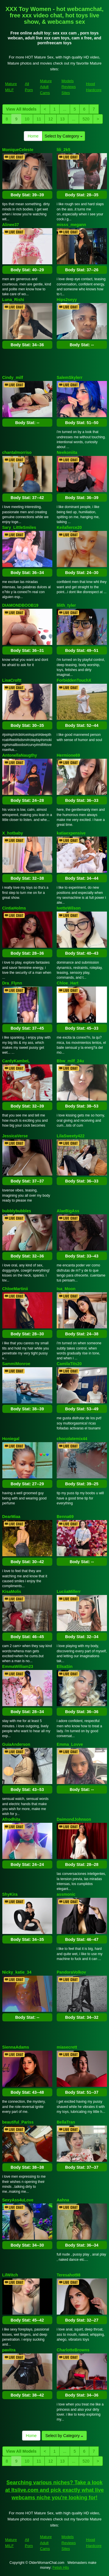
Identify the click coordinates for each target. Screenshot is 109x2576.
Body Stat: (27, 194)
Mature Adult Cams (46, 87)
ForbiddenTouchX (74, 680)
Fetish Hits (61, 2568)
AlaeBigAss (68, 1211)
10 (27, 119)
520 (86, 119)
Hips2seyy (67, 299)
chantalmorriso (17, 452)
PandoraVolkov (71, 1972)
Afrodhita (11, 1819)
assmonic (66, 1894)
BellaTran (66, 2122)
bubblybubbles (16, 1211)
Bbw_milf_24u (70, 1061)
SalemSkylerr (70, 377)
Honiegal (10, 1438)
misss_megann (71, 224)
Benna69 (65, 1516)
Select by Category (64, 136)
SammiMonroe (16, 1363)
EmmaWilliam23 (17, 1666)
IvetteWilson (69, 908)
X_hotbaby (12, 833)
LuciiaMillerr (69, 1591)
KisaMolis (11, 1591)
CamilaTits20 (69, 1363)
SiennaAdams (15, 2047)
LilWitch (10, 2275)
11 (39, 119)
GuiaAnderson (16, 1744)
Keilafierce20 (69, 527)
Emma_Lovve (70, 1744)
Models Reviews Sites (69, 87)
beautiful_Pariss (18, 2122)
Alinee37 (10, 224)
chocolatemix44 (72, 1438)
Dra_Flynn (12, 983)
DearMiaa (11, 1516)
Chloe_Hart (67, 983)
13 (62, 119)
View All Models (21, 109)
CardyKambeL (16, 1061)
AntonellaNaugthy (19, 755)
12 (50, 119)
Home (33, 136)
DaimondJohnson (74, 1819)
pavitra (9, 2350)
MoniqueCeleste (17, 149)
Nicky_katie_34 (16, 1972)
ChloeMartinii (15, 1288)
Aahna (63, 2200)
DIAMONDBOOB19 (20, 605)
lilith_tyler (66, 605)
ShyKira (10, 1894)
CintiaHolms (14, 908)
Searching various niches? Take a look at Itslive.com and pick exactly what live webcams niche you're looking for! (54, 2490)
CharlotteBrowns (73, 2350)
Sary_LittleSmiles (19, 527)
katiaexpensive (71, 833)
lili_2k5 (63, 149)
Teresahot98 (68, 2275)
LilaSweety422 (71, 1136)
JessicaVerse (15, 1136)
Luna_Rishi (13, 299)
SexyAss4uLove (17, 2200)
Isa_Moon (66, 1288)
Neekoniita (67, 452)
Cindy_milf (12, 377)
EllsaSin (64, 1666)
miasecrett (67, 2047)
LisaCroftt (12, 680)
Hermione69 (68, 755)
